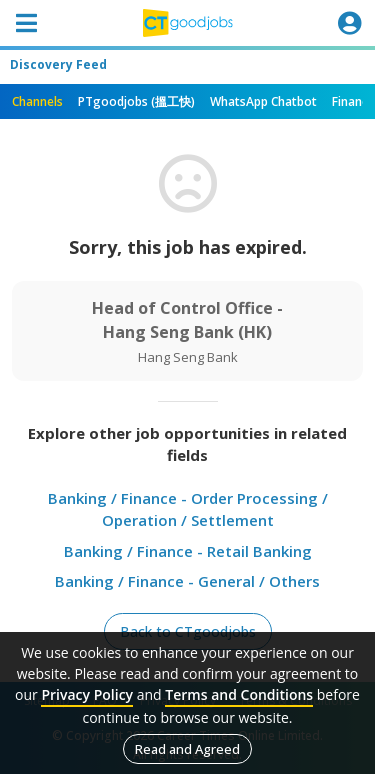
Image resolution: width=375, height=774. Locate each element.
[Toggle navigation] (26, 23)
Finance (353, 101)
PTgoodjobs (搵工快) (136, 101)
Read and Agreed (187, 749)
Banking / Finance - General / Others (187, 581)
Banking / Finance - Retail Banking (188, 551)
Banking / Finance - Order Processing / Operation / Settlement (188, 509)
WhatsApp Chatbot (263, 101)
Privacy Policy (87, 694)
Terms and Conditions (239, 694)
